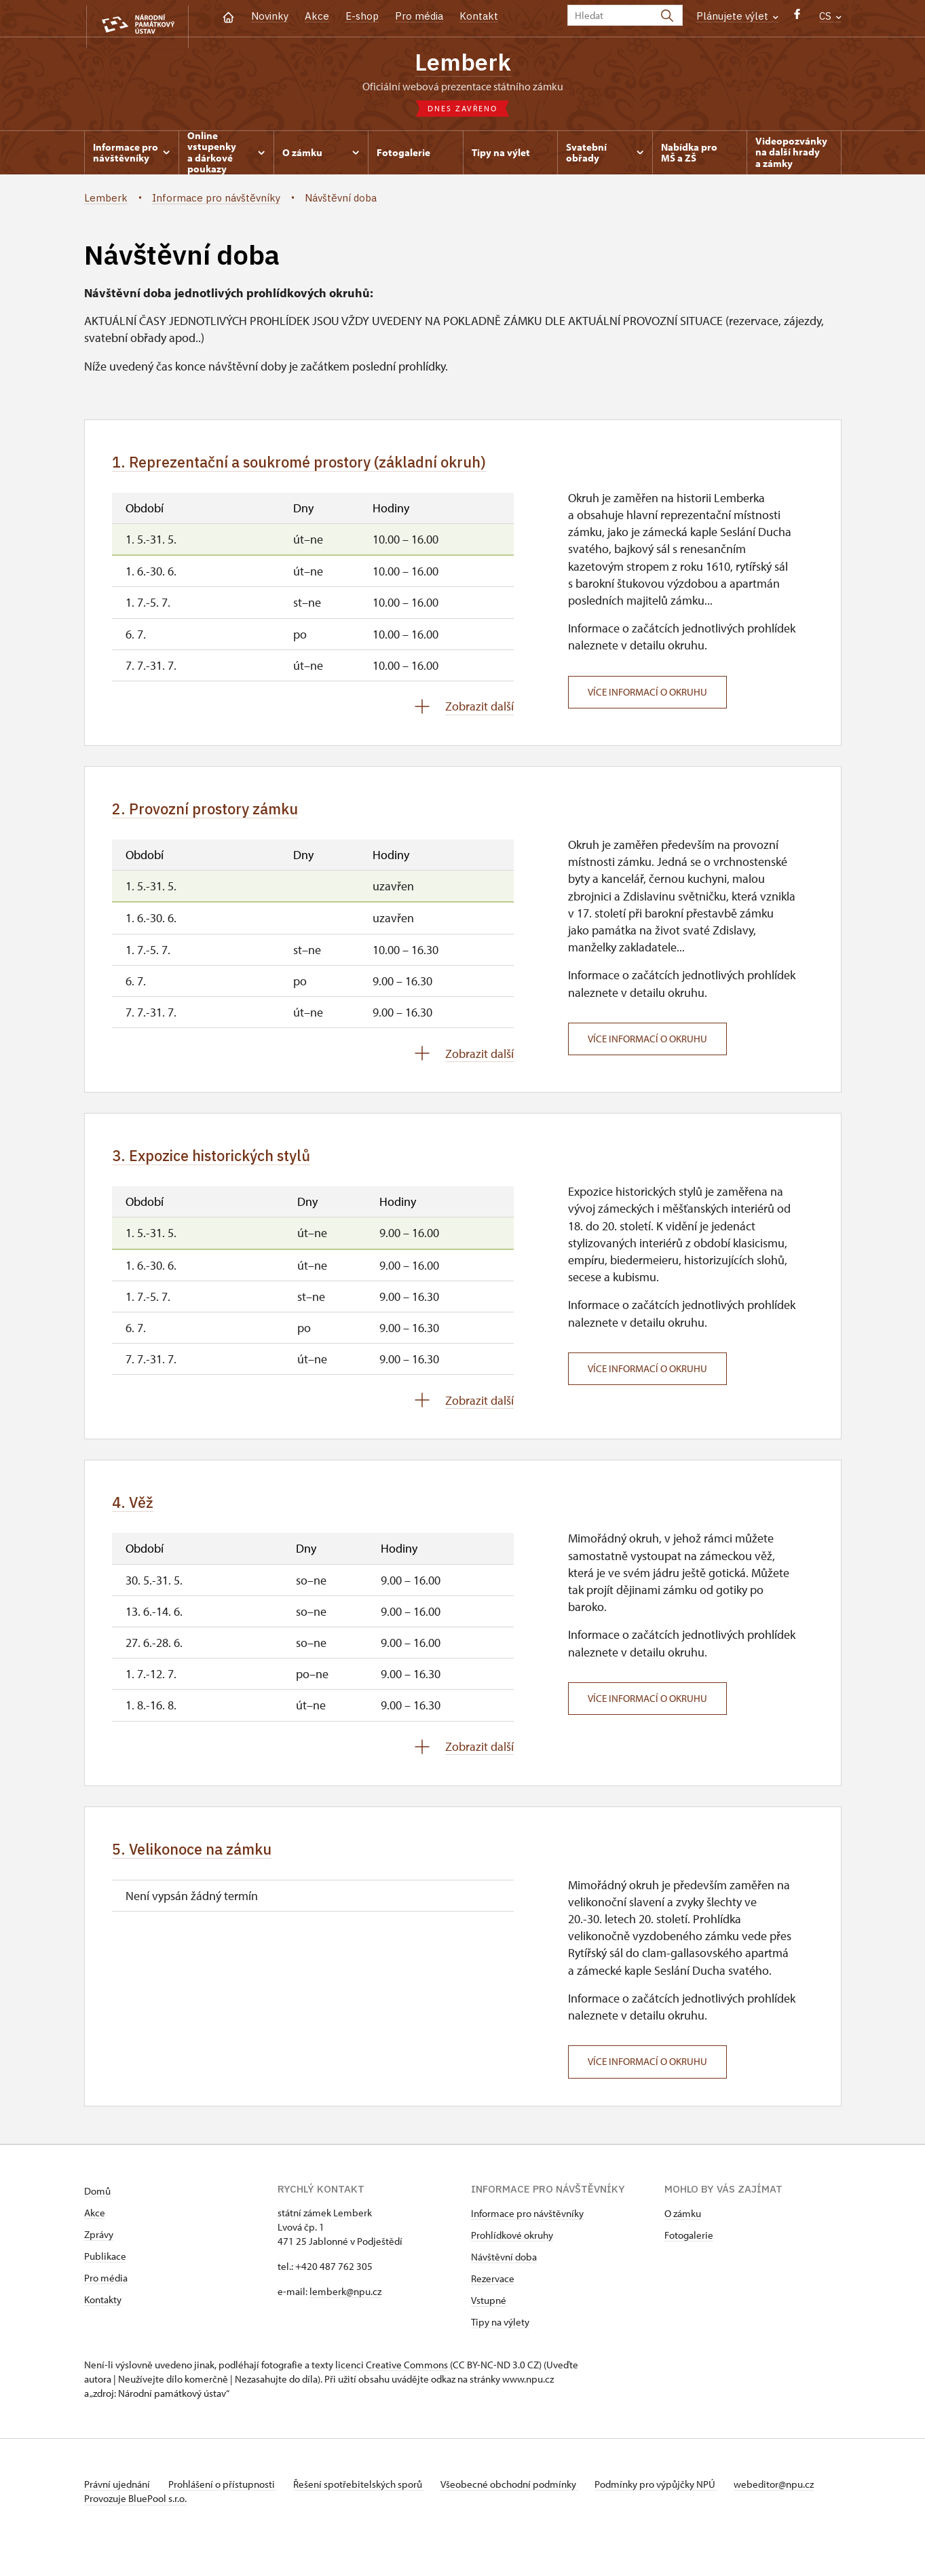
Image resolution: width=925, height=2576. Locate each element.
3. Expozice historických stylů (229, 1165)
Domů (97, 2209)
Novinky (269, 16)
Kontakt (478, 16)
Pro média (419, 16)
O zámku (682, 2231)
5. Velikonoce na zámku (205, 1864)
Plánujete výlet (737, 16)
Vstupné (488, 2318)
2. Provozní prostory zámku (221, 816)
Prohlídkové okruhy (512, 2253)
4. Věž (137, 1516)
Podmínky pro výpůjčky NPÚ (676, 2502)
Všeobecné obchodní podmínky (525, 2502)
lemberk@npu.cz (345, 2309)
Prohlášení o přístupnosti (228, 2502)
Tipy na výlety (500, 2340)
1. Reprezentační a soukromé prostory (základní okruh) (330, 466)
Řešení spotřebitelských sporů (369, 2502)
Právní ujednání (118, 2502)
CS (830, 16)
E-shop (362, 16)
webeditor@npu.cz (124, 2516)
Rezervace (492, 2296)
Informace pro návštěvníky (527, 2231)
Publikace (105, 2274)
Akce (317, 16)
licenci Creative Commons (391, 2382)
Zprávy (98, 2252)
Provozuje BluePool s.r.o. (135, 2530)
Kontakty (102, 2317)
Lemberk (462, 63)
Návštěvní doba (504, 2275)
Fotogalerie (688, 2253)
